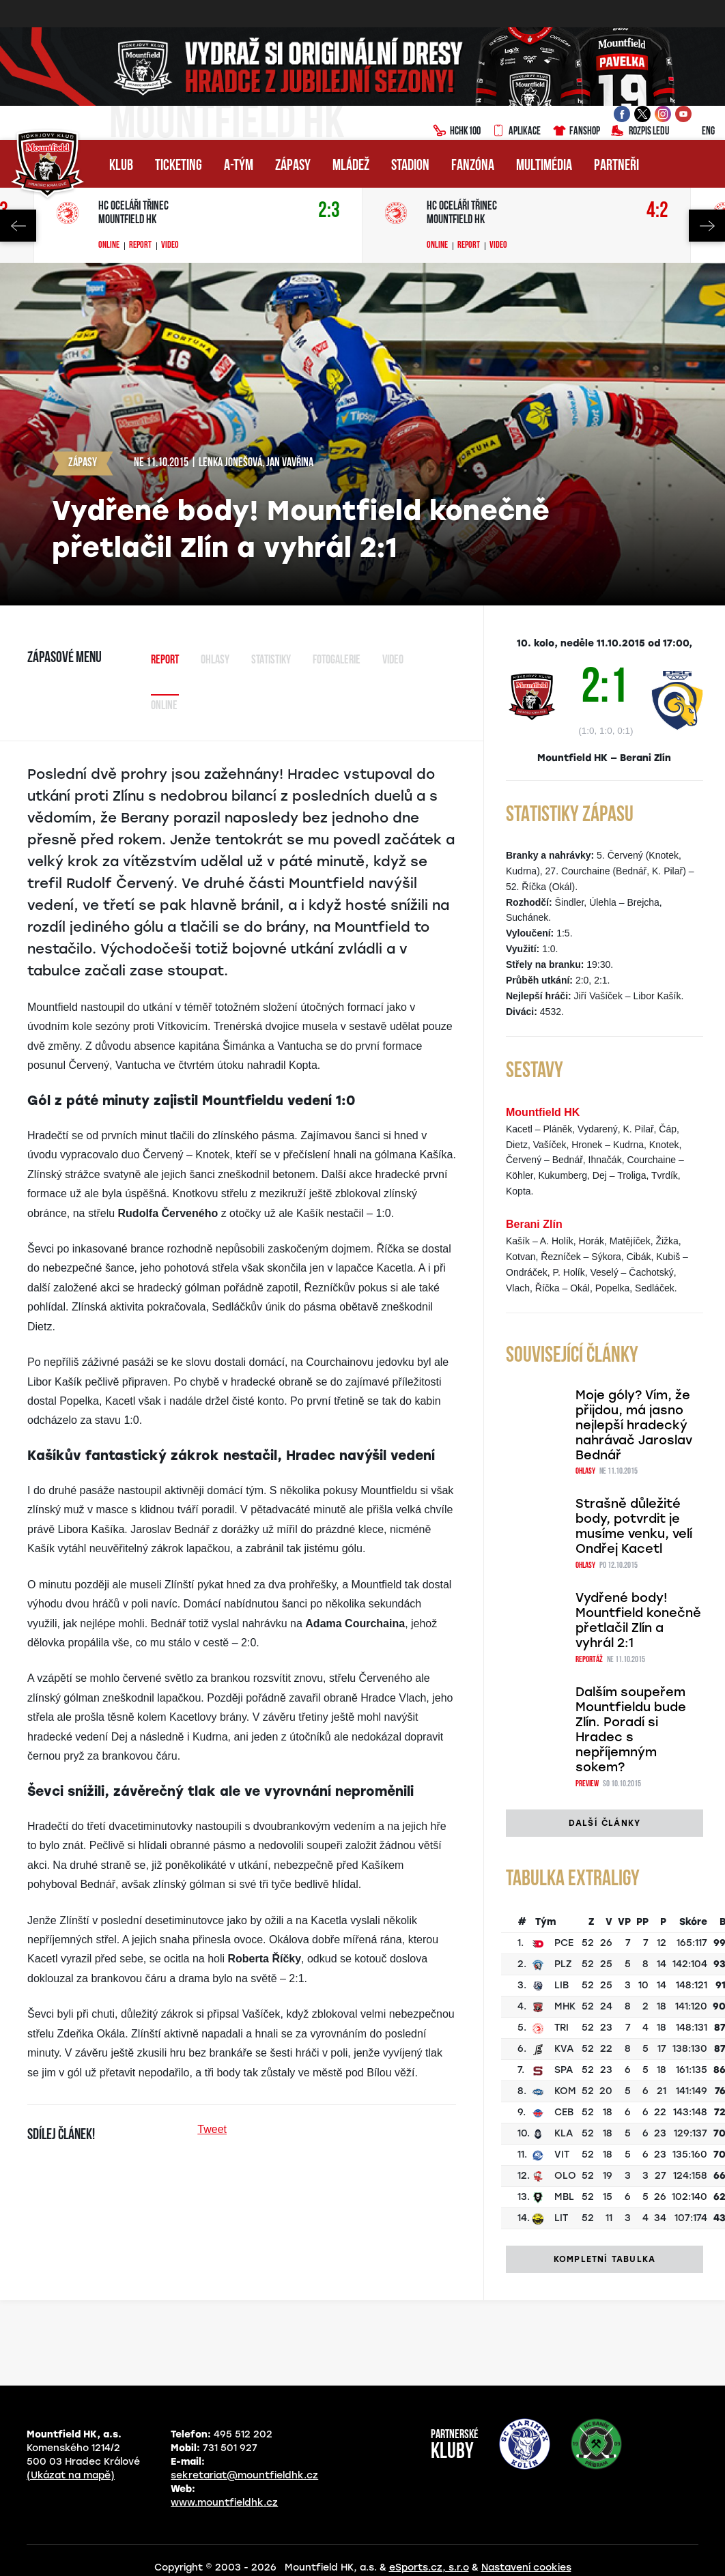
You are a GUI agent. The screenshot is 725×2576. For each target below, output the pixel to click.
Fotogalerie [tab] (336, 660)
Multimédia (544, 166)
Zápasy (293, 166)
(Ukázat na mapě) (71, 2475)
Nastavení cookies (526, 2567)
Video (170, 246)
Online (108, 246)
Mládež (350, 166)
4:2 (657, 211)
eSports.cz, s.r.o (429, 2567)
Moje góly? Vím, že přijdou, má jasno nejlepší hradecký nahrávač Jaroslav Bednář (633, 1425)
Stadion (410, 166)
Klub (121, 166)
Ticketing (178, 166)
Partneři (616, 166)
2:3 (329, 211)
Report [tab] (165, 660)
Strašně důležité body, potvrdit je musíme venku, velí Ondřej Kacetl (633, 1526)
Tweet (212, 2129)
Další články (604, 1823)
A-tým (238, 166)
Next (707, 226)
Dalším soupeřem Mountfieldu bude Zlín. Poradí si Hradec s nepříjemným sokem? (630, 1730)
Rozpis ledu (640, 131)
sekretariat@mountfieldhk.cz (244, 2475)
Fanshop (576, 131)
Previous (18, 226)
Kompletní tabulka (604, 2259)
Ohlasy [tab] (215, 660)
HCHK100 (457, 131)
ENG (697, 131)
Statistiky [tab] (271, 660)
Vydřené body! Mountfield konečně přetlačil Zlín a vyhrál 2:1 (638, 1620)
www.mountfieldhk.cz (224, 2502)
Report (140, 246)
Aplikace (516, 131)
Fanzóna (472, 166)
